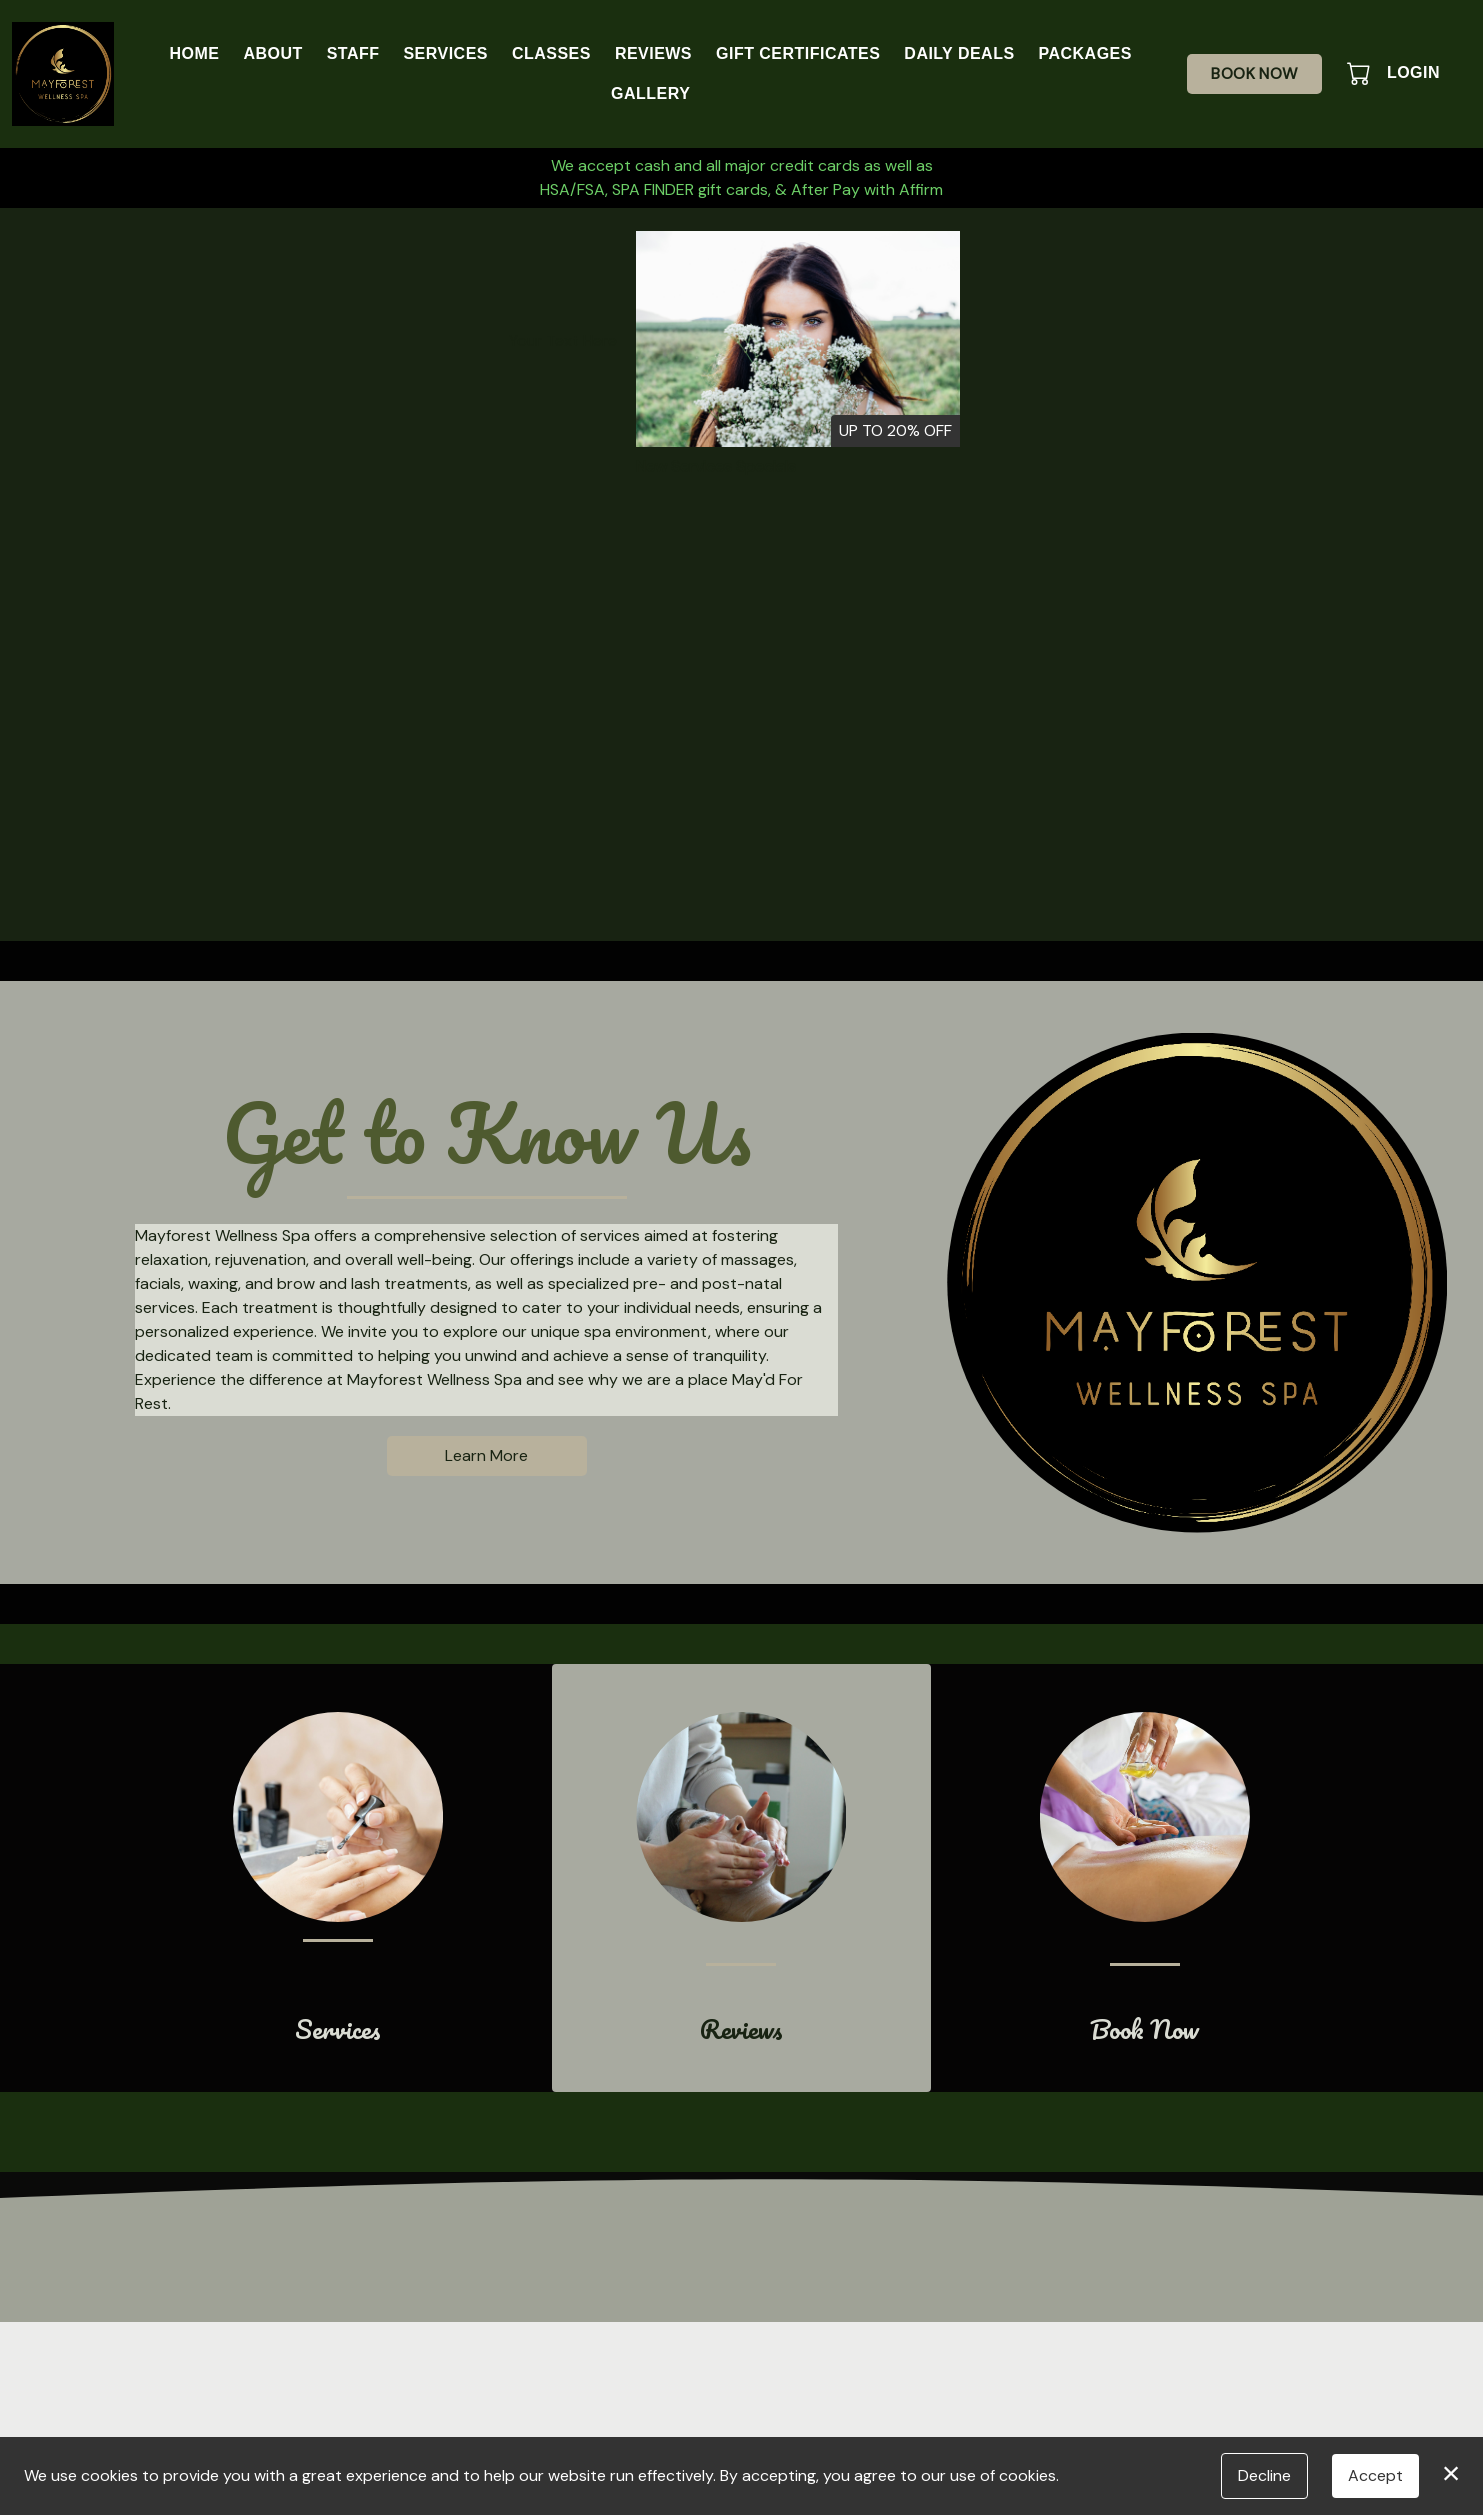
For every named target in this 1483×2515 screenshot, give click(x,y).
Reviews (653, 53)
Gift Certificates (798, 53)
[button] (1360, 73)
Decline (1264, 2475)
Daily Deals (959, 53)
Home (194, 53)
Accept (1375, 2475)
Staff (353, 53)
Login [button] (1413, 72)
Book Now (1254, 73)
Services (445, 53)
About (272, 53)
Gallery (650, 93)
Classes (551, 53)
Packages (1085, 53)
